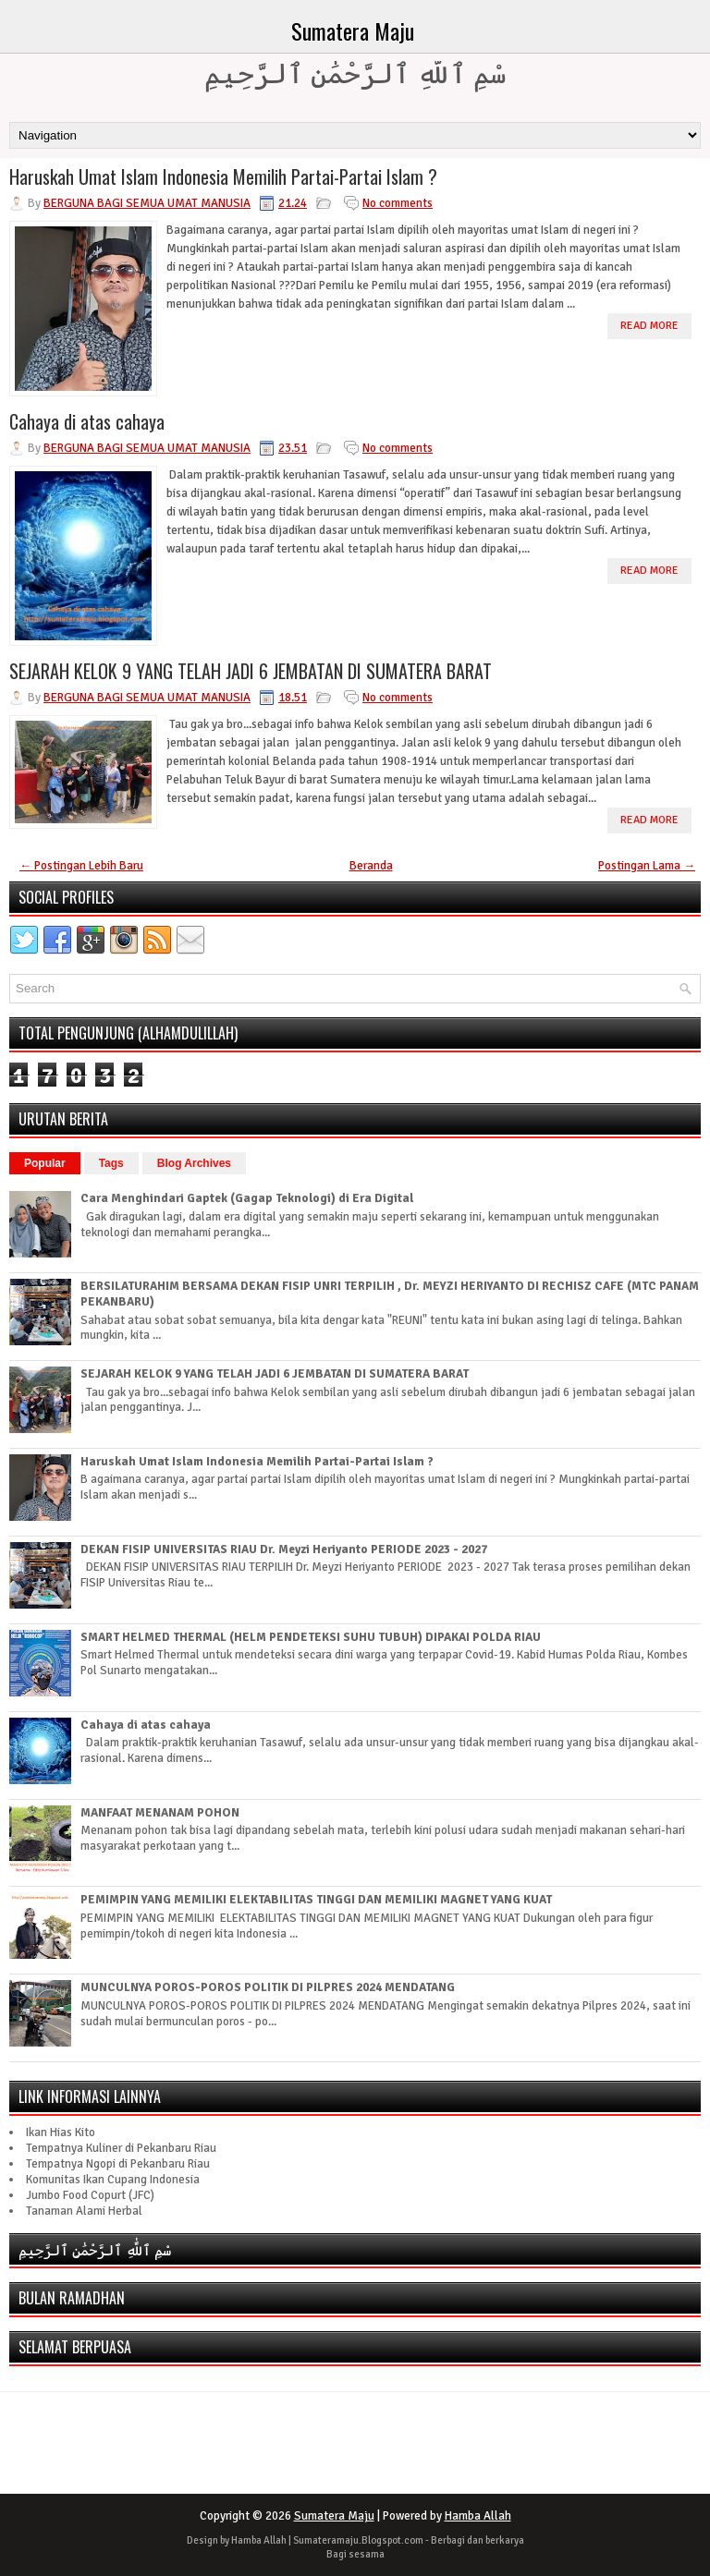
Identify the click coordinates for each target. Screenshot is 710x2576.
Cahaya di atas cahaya (87, 421)
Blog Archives (194, 1163)
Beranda (371, 865)
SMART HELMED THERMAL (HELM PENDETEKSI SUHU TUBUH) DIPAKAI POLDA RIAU (310, 1637)
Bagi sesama (355, 2554)
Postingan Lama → (646, 865)
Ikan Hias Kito (60, 2132)
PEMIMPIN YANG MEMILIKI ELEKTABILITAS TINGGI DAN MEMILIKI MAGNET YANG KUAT (316, 1899)
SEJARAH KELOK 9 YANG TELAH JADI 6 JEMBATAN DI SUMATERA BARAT (250, 671)
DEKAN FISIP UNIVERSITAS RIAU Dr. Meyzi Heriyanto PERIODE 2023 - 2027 (283, 1549)
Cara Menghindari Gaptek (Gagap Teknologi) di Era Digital (246, 1198)
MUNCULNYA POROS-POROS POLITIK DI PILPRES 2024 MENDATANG (267, 1987)
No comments (397, 203)
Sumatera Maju (352, 30)
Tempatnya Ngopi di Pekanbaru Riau (118, 2164)
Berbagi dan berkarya (477, 2540)
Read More (649, 326)
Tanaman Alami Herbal (84, 2211)
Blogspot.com (392, 2540)
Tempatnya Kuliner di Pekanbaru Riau (121, 2148)
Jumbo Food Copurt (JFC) (90, 2195)
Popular (45, 1163)
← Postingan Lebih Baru (81, 865)
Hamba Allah (478, 2516)
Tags (111, 1163)
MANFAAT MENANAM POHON (159, 1812)
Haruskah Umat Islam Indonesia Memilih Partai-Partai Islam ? (223, 176)
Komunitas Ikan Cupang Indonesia (113, 2179)
